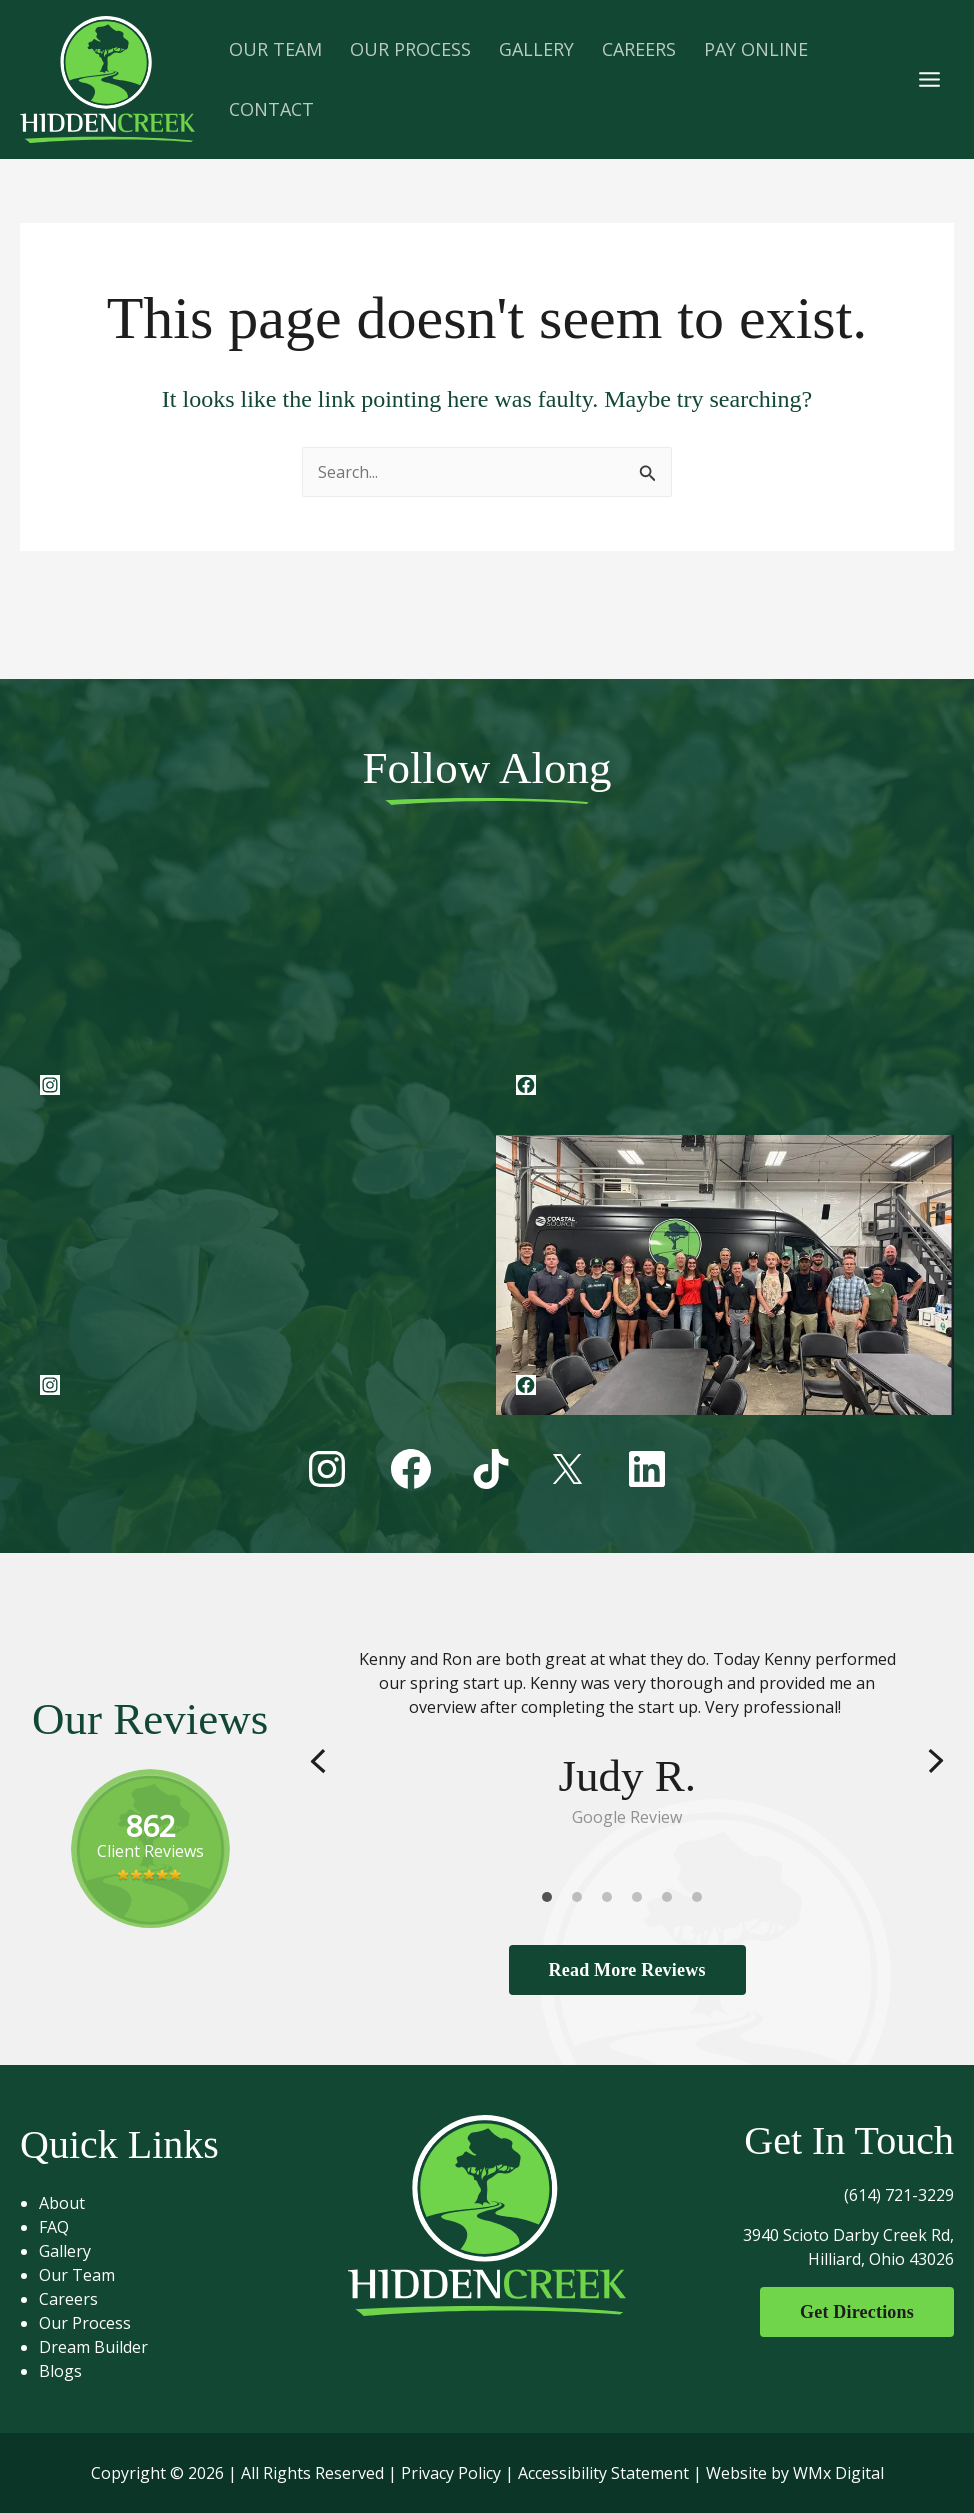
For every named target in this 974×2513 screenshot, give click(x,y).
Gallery (65, 2251)
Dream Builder (93, 2347)
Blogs (60, 2371)
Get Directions (857, 2312)
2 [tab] (582, 1902)
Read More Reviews (627, 1970)
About (62, 2203)
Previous (318, 1761)
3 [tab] (612, 1902)
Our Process (85, 2323)
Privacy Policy (451, 2473)
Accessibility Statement (603, 2473)
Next (936, 1761)
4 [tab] (642, 1902)
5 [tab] (672, 1902)
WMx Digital (838, 2473)
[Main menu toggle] (929, 79)
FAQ (54, 2227)
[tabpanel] (627, 1738)
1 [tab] (552, 1902)
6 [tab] (702, 1902)
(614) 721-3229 (899, 2195)
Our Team (77, 2275)
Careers (68, 2299)
